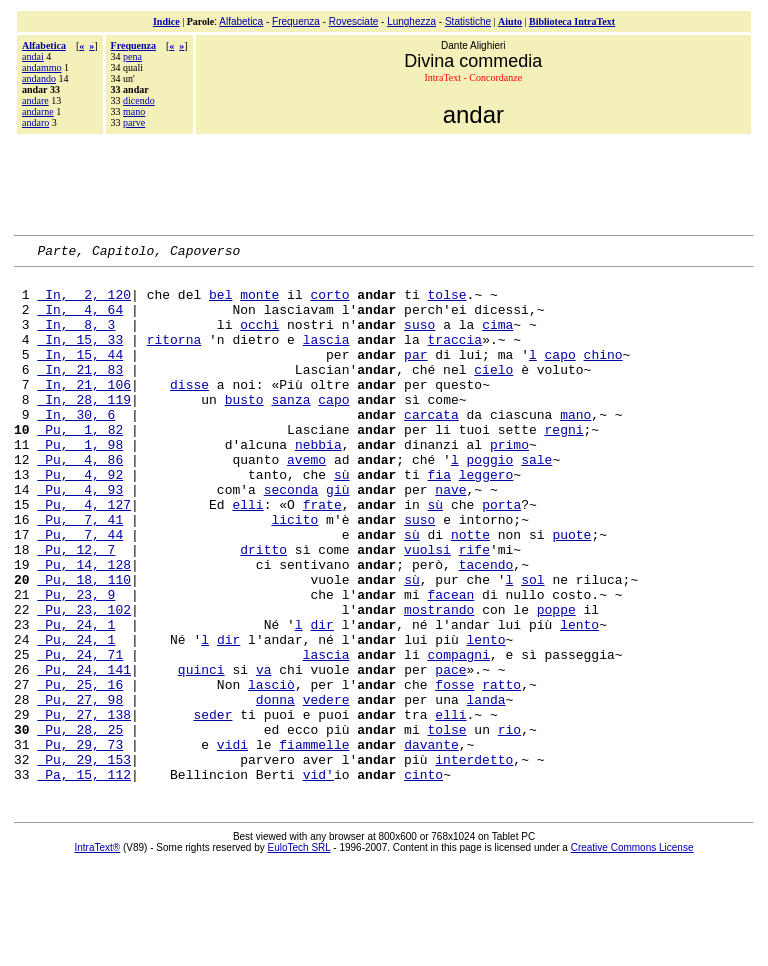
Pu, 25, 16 (80, 771)
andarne (38, 111)
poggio (490, 501)
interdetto (474, 861)
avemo (306, 501)
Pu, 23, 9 (76, 663)
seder (212, 807)
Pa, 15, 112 (84, 879)
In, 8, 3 (76, 339)
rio (509, 825)
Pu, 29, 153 (84, 861)
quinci (201, 753)
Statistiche (468, 21)
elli (247, 555)
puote (571, 591)
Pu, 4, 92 (80, 519)
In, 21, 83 (80, 393)
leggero (486, 519)
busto (244, 429)
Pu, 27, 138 (84, 807)
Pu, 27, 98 (80, 789)
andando (39, 78)
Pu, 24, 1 (76, 699)
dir (321, 699)
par (415, 375)
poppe (556, 681)
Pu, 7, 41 (80, 573)
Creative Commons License (632, 952)
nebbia (318, 483)
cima (497, 339)
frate (322, 555)
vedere (326, 789)
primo (509, 483)
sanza (290, 429)
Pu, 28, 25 (80, 825)
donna (275, 789)
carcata (431, 447)
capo (560, 375)
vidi (232, 843)
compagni (458, 735)
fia (438, 519)
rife (474, 609)
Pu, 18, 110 (84, 645)
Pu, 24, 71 (80, 735)
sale (536, 501)
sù (342, 519)
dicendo (139, 100)
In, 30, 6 (76, 447)
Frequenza (296, 21)
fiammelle (314, 843)
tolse (447, 303)
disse (189, 411)
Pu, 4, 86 (80, 501)
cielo (493, 393)
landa (486, 789)
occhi (259, 339)
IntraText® (98, 952)
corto (329, 303)
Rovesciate (353, 21)
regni (563, 465)
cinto (423, 879)
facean (450, 663)
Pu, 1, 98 (80, 483)
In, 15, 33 (80, 357)
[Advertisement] (384, 182)
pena (132, 56)
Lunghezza (411, 21)
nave (450, 537)
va (264, 753)
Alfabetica (241, 21)
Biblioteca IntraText (572, 21)
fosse (454, 771)
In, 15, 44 (80, 375)
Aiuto (510, 21)
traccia (454, 357)
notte (470, 591)
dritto (263, 609)
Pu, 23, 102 (84, 681)
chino (603, 375)
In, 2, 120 (84, 303)
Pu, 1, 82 (80, 465)
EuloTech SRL (299, 952)
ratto (501, 771)
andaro (35, 122)
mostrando (439, 681)
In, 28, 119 (84, 429)
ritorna (174, 357)
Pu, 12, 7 (76, 609)
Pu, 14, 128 (84, 627)
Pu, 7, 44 (80, 591)
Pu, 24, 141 (84, 753)
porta (501, 555)
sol (532, 645)
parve (134, 122)
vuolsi (427, 609)
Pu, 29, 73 (80, 843)
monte (259, 303)
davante (431, 843)
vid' (318, 879)
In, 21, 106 (84, 411)
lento (579, 699)
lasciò (271, 771)
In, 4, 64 (80, 321)
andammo (41, 67)
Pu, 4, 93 (80, 537)
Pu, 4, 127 (84, 555)
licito (294, 573)
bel (220, 303)
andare (35, 100)
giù (337, 537)
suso (419, 339)
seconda (291, 537)
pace (450, 753)
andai (33, 56)
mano (134, 111)
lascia (326, 357)
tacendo (486, 627)
